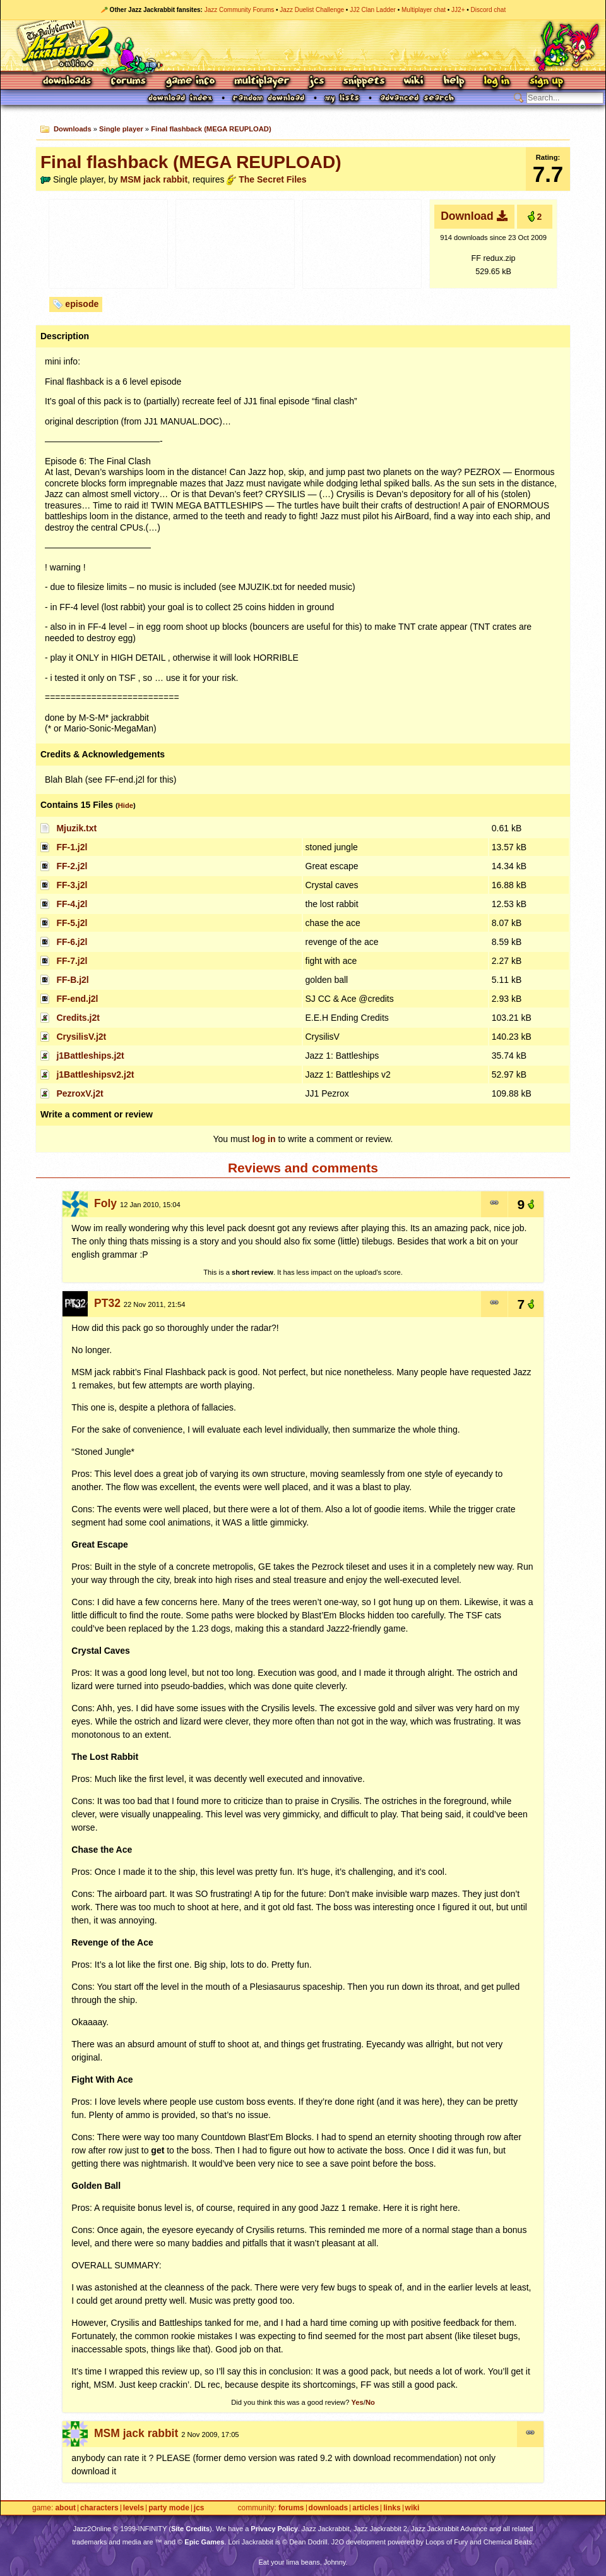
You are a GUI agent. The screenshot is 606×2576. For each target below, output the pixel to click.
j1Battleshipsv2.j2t (95, 1074)
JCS (316, 82)
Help (454, 82)
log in (263, 1139)
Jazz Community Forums (240, 9)
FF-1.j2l (71, 847)
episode (81, 304)
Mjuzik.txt (76, 828)
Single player (121, 129)
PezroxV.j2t (79, 1093)
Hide (125, 805)
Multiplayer (261, 82)
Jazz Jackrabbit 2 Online (302, 45)
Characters (99, 2508)
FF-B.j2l (72, 980)
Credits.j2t (77, 1018)
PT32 (107, 1303)
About (65, 2508)
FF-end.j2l (77, 999)
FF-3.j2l (71, 885)
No (370, 2402)
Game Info (190, 82)
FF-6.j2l (71, 942)
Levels (133, 2508)
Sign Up (546, 82)
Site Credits (190, 2528)
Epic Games (204, 2542)
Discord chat (488, 9)
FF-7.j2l (71, 961)
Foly (105, 1203)
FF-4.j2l (71, 904)
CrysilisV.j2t (81, 1037)
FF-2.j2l (71, 866)
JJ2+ (458, 9)
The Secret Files (272, 179)
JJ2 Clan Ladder (373, 9)
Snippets (364, 82)
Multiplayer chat (423, 9)
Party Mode (168, 2508)
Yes (357, 2402)
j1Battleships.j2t (90, 1055)
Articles (365, 2508)
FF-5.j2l (71, 923)
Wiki (414, 82)
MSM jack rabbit (154, 179)
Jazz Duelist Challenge (312, 9)
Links (391, 2508)
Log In (496, 82)
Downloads (67, 82)
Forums (129, 82)
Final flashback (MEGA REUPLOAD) (211, 129)
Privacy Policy (274, 2528)
